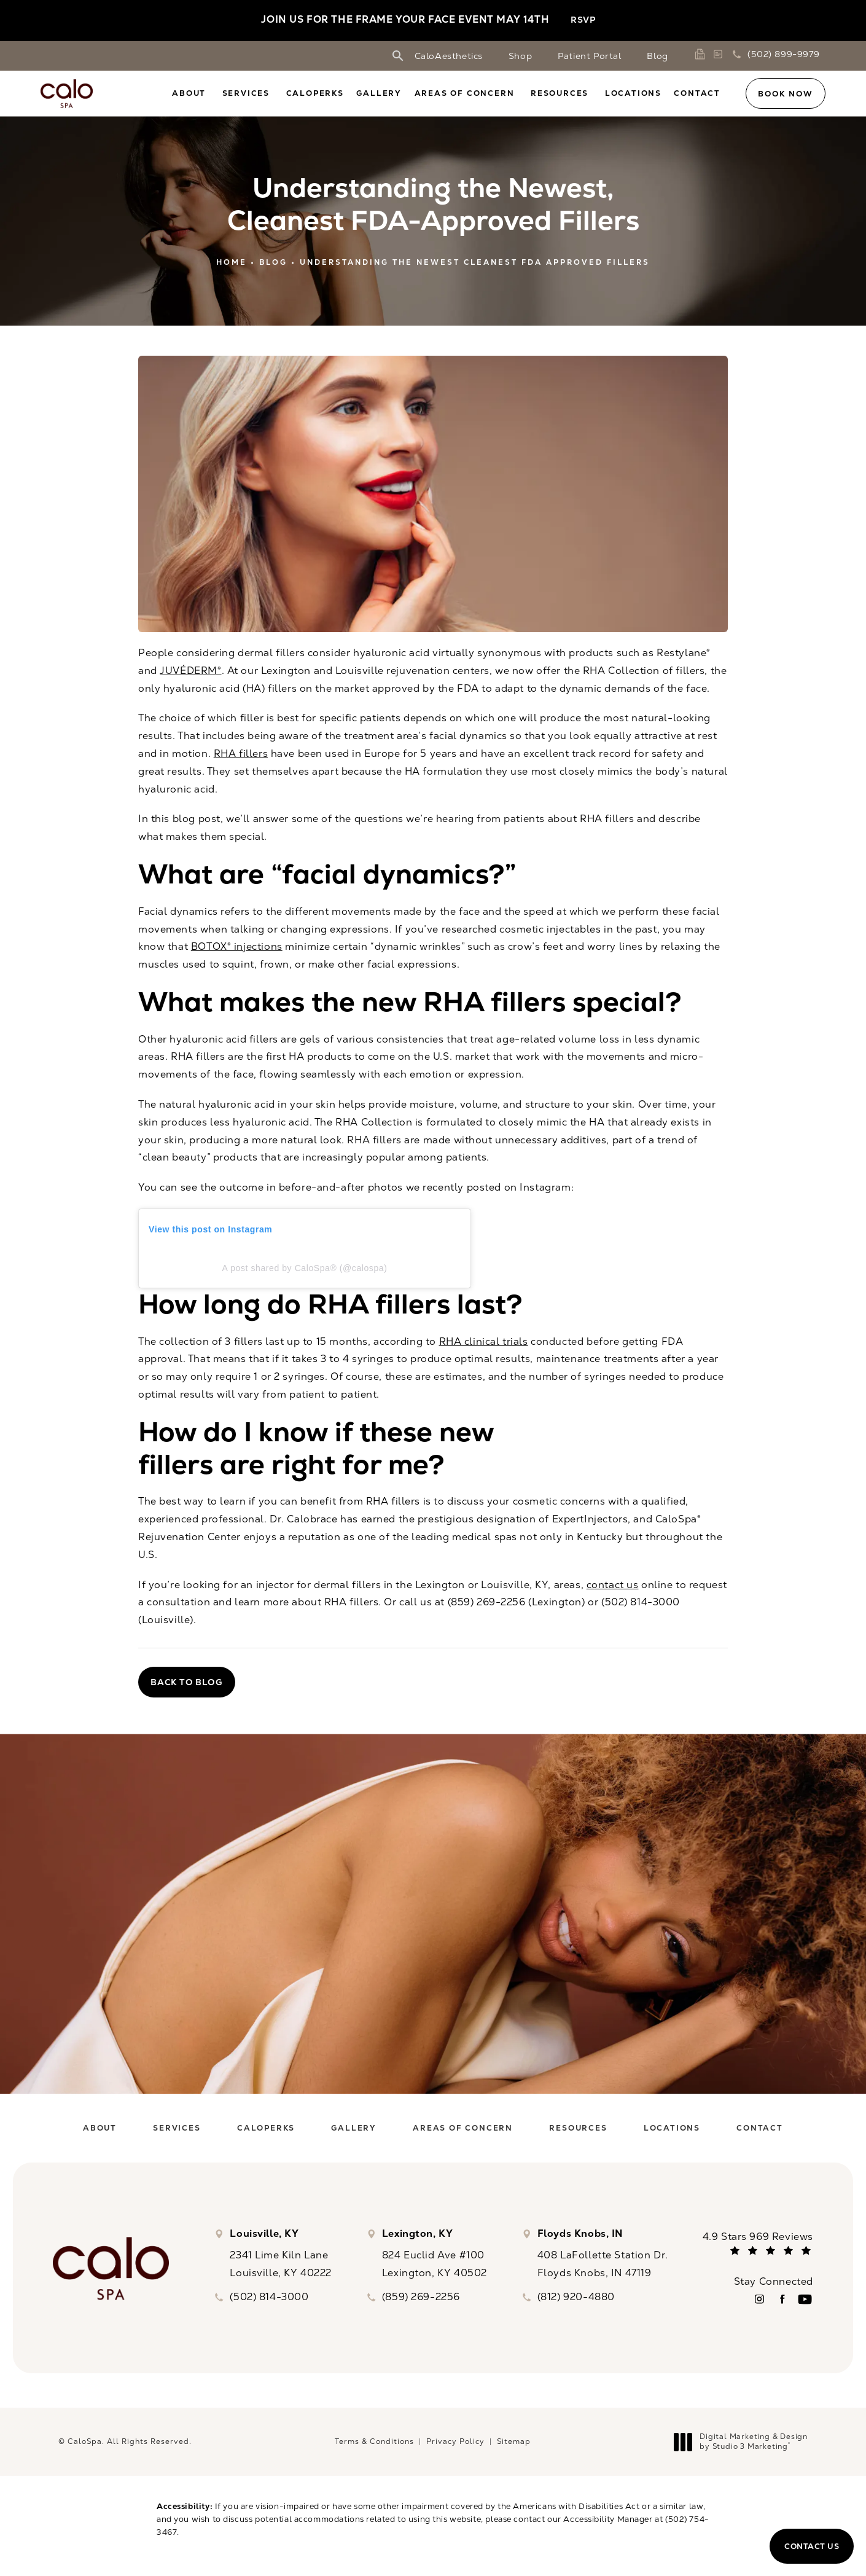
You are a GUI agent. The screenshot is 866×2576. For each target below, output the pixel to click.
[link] (702, 54)
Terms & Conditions (374, 2441)
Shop (520, 55)
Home (231, 262)
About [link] (189, 93)
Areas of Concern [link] (465, 93)
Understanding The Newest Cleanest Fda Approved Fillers (475, 262)
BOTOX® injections (237, 946)
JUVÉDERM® (190, 670)
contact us (613, 1584)
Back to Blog (186, 1682)
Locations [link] (633, 93)
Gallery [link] (379, 93)
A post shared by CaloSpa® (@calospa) (305, 1268)
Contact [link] (697, 93)
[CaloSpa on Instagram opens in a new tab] (759, 2299)
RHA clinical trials (483, 1341)
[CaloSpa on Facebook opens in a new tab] (782, 2299)
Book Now (785, 93)
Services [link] (246, 93)
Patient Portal (589, 55)
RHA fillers (241, 753)
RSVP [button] (583, 19)
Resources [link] (559, 93)
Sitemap (514, 2441)
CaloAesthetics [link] (449, 55)
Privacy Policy (455, 2441)
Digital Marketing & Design (744, 2441)
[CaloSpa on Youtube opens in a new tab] (805, 2299)
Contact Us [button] (811, 2546)
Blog (657, 55)
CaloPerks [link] (315, 93)
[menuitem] (191, 93)
